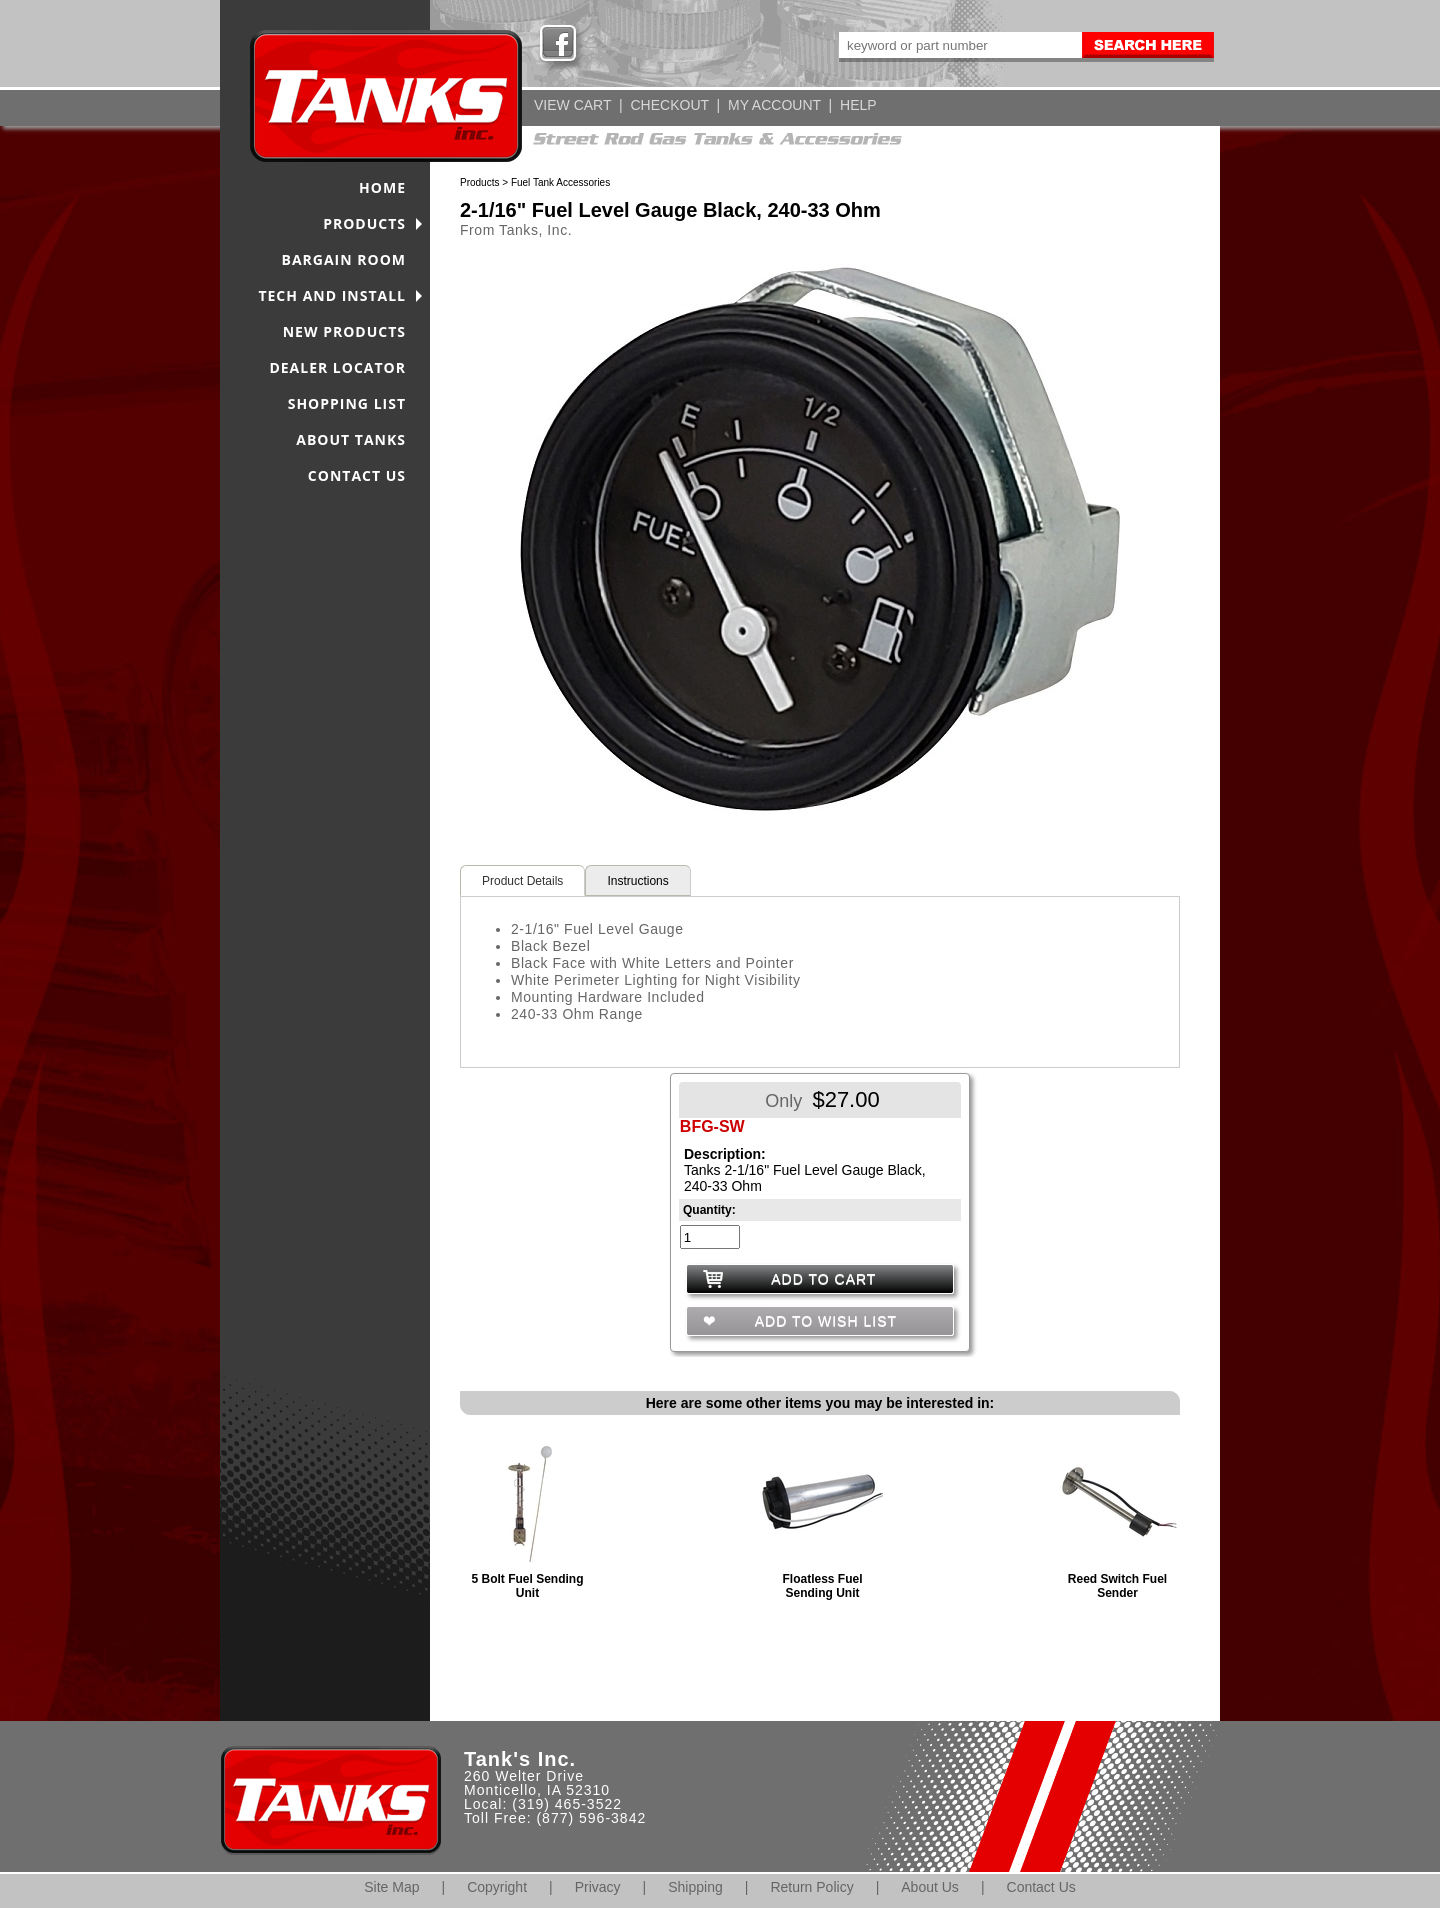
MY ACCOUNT (774, 105)
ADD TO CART (823, 1279)
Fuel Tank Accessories (560, 182)
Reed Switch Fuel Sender (1117, 1586)
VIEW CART (572, 105)
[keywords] (959, 45)
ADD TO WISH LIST (824, 1321)
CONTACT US (357, 475)
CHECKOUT (669, 105)
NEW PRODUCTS (344, 331)
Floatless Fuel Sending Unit (822, 1586)
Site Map (391, 1887)
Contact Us (1041, 1887)
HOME (382, 187)
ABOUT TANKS (351, 439)
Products (479, 182)
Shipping (695, 1887)
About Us (930, 1887)
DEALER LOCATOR (337, 367)
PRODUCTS (364, 223)
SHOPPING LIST (347, 403)
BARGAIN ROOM (344, 259)
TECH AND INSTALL (332, 295)
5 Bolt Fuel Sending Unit (527, 1586)
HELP (858, 105)
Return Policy (811, 1887)
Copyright (497, 1887)
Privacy (598, 1887)
